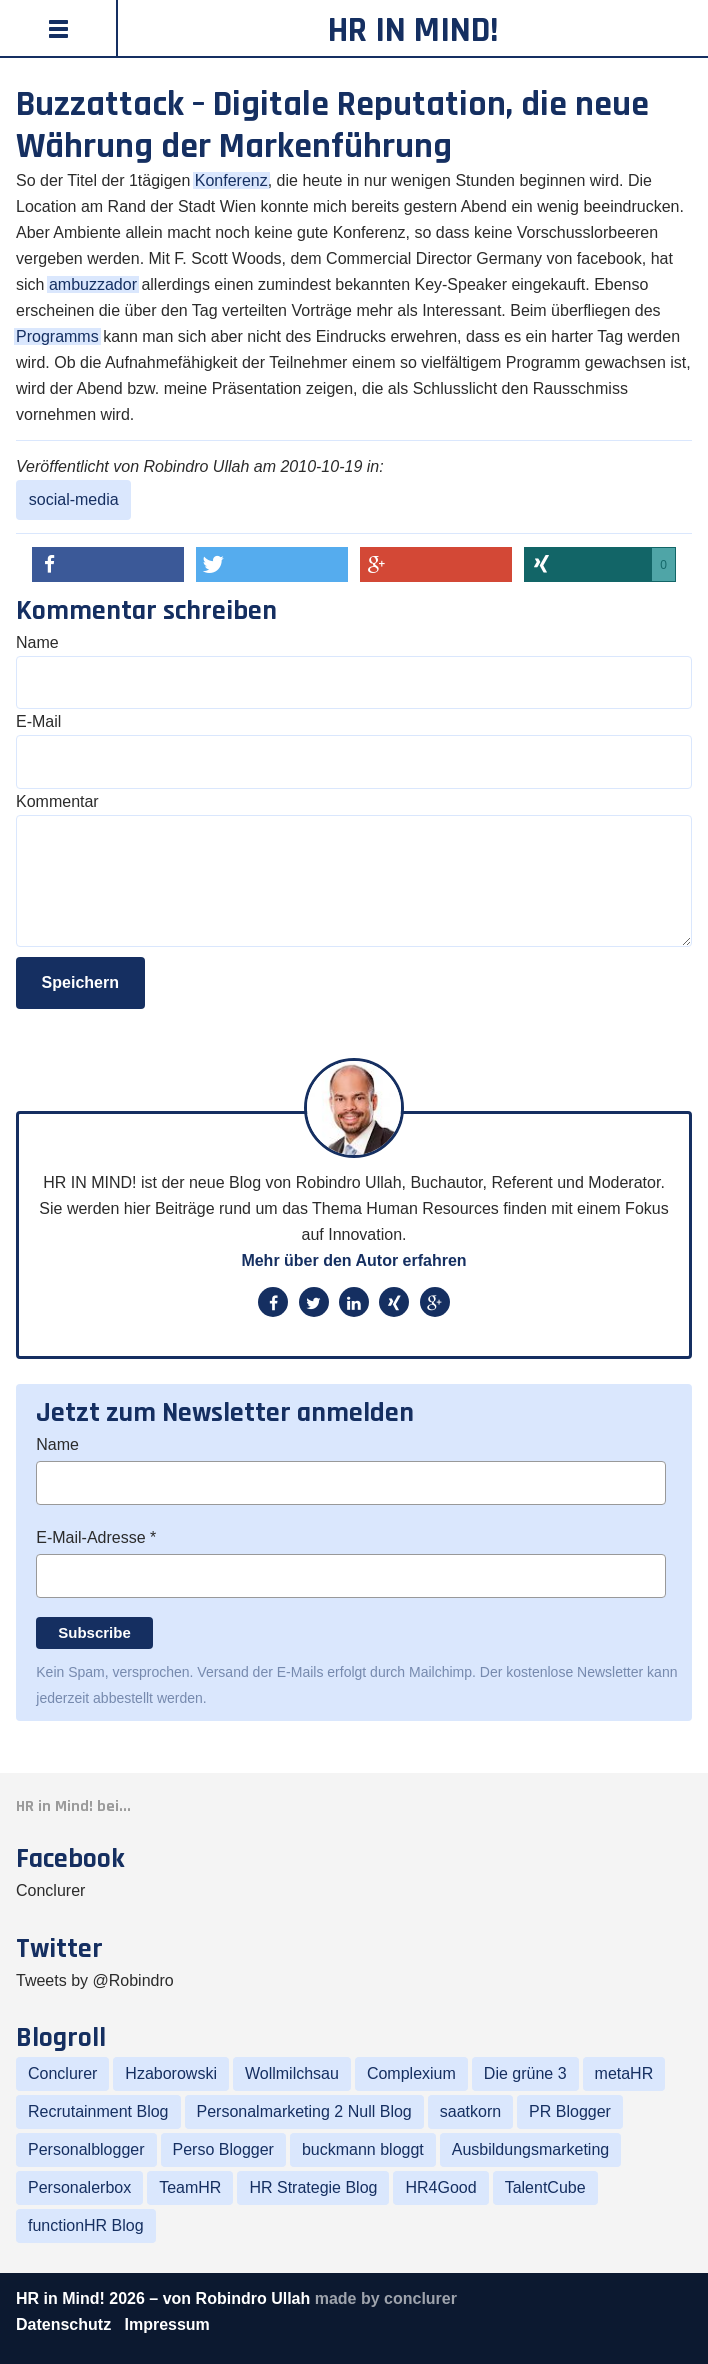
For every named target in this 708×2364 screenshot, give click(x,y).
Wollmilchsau (292, 2073)
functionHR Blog (86, 2225)
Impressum (166, 2324)
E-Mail (38, 721)
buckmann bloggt (363, 2149)
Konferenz (231, 180)
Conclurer (50, 1890)
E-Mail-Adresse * (96, 1537)
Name (37, 642)
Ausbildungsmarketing (530, 2149)
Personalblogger (86, 2149)
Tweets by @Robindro (95, 1980)
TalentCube (545, 2187)
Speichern (80, 982)
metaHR (624, 2073)
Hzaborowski (171, 2073)
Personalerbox (79, 2187)
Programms (57, 336)
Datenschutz (66, 2324)
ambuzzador (93, 284)
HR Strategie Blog (313, 2187)
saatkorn (470, 2111)
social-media (74, 499)
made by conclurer (386, 2298)
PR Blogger (570, 2111)
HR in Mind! (413, 30)
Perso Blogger (223, 2149)
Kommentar (57, 801)
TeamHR (190, 2187)
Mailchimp (440, 1672)
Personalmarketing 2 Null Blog (304, 2111)
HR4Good (440, 2187)
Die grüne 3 (525, 2073)
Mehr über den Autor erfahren (353, 1260)
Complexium (411, 2073)
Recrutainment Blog (98, 2111)
